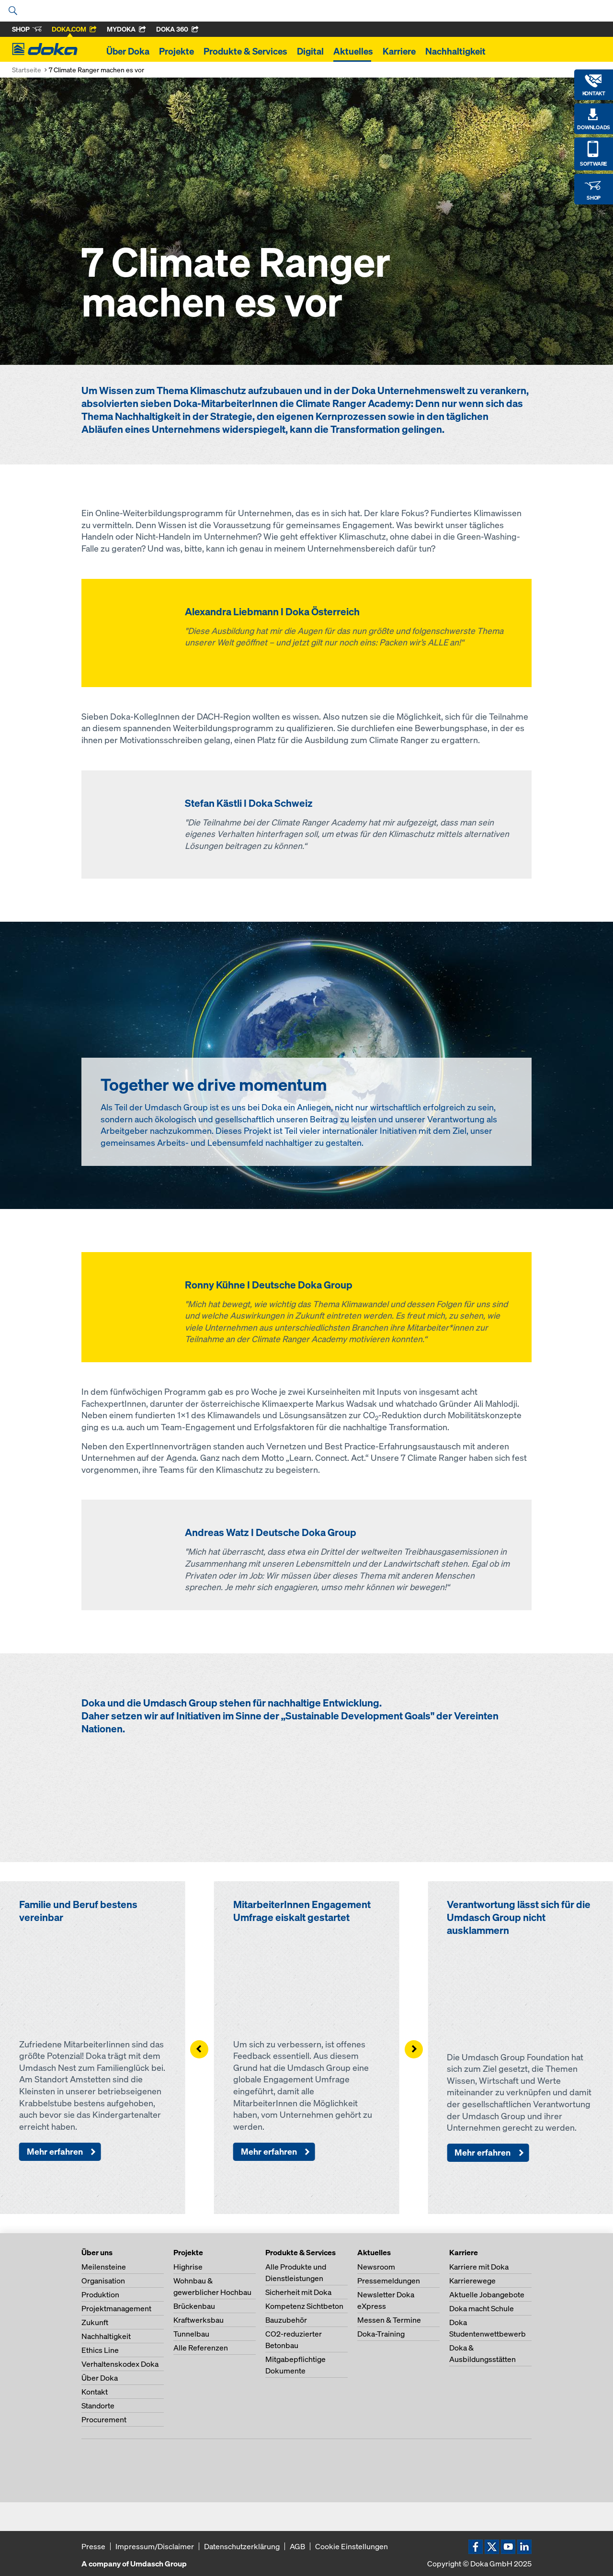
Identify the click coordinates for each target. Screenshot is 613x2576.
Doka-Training (381, 2333)
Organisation (103, 2280)
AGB (297, 2546)
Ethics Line (100, 2350)
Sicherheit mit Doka (298, 2292)
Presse (93, 2546)
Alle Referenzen (200, 2347)
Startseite (26, 69)
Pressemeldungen (388, 2280)
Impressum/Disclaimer (154, 2546)
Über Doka (127, 51)
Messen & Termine (389, 2320)
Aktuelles (353, 51)
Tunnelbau (191, 2333)
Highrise (188, 2266)
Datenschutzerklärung (242, 2546)
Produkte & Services (245, 51)
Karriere (399, 51)
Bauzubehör (286, 2320)
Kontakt (94, 2391)
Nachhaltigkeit (455, 51)
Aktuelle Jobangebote (486, 2294)
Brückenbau (194, 2306)
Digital (310, 51)
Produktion (100, 2294)
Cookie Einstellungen (351, 2546)
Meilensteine (103, 2266)
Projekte (176, 51)
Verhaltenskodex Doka (120, 2364)
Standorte (97, 2405)
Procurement (103, 2419)
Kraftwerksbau (198, 2320)
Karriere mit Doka (479, 2266)
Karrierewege (472, 2280)
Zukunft (94, 2322)
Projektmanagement (116, 2308)
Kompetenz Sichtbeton (304, 2306)
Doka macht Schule (481, 2308)
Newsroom (376, 2266)
